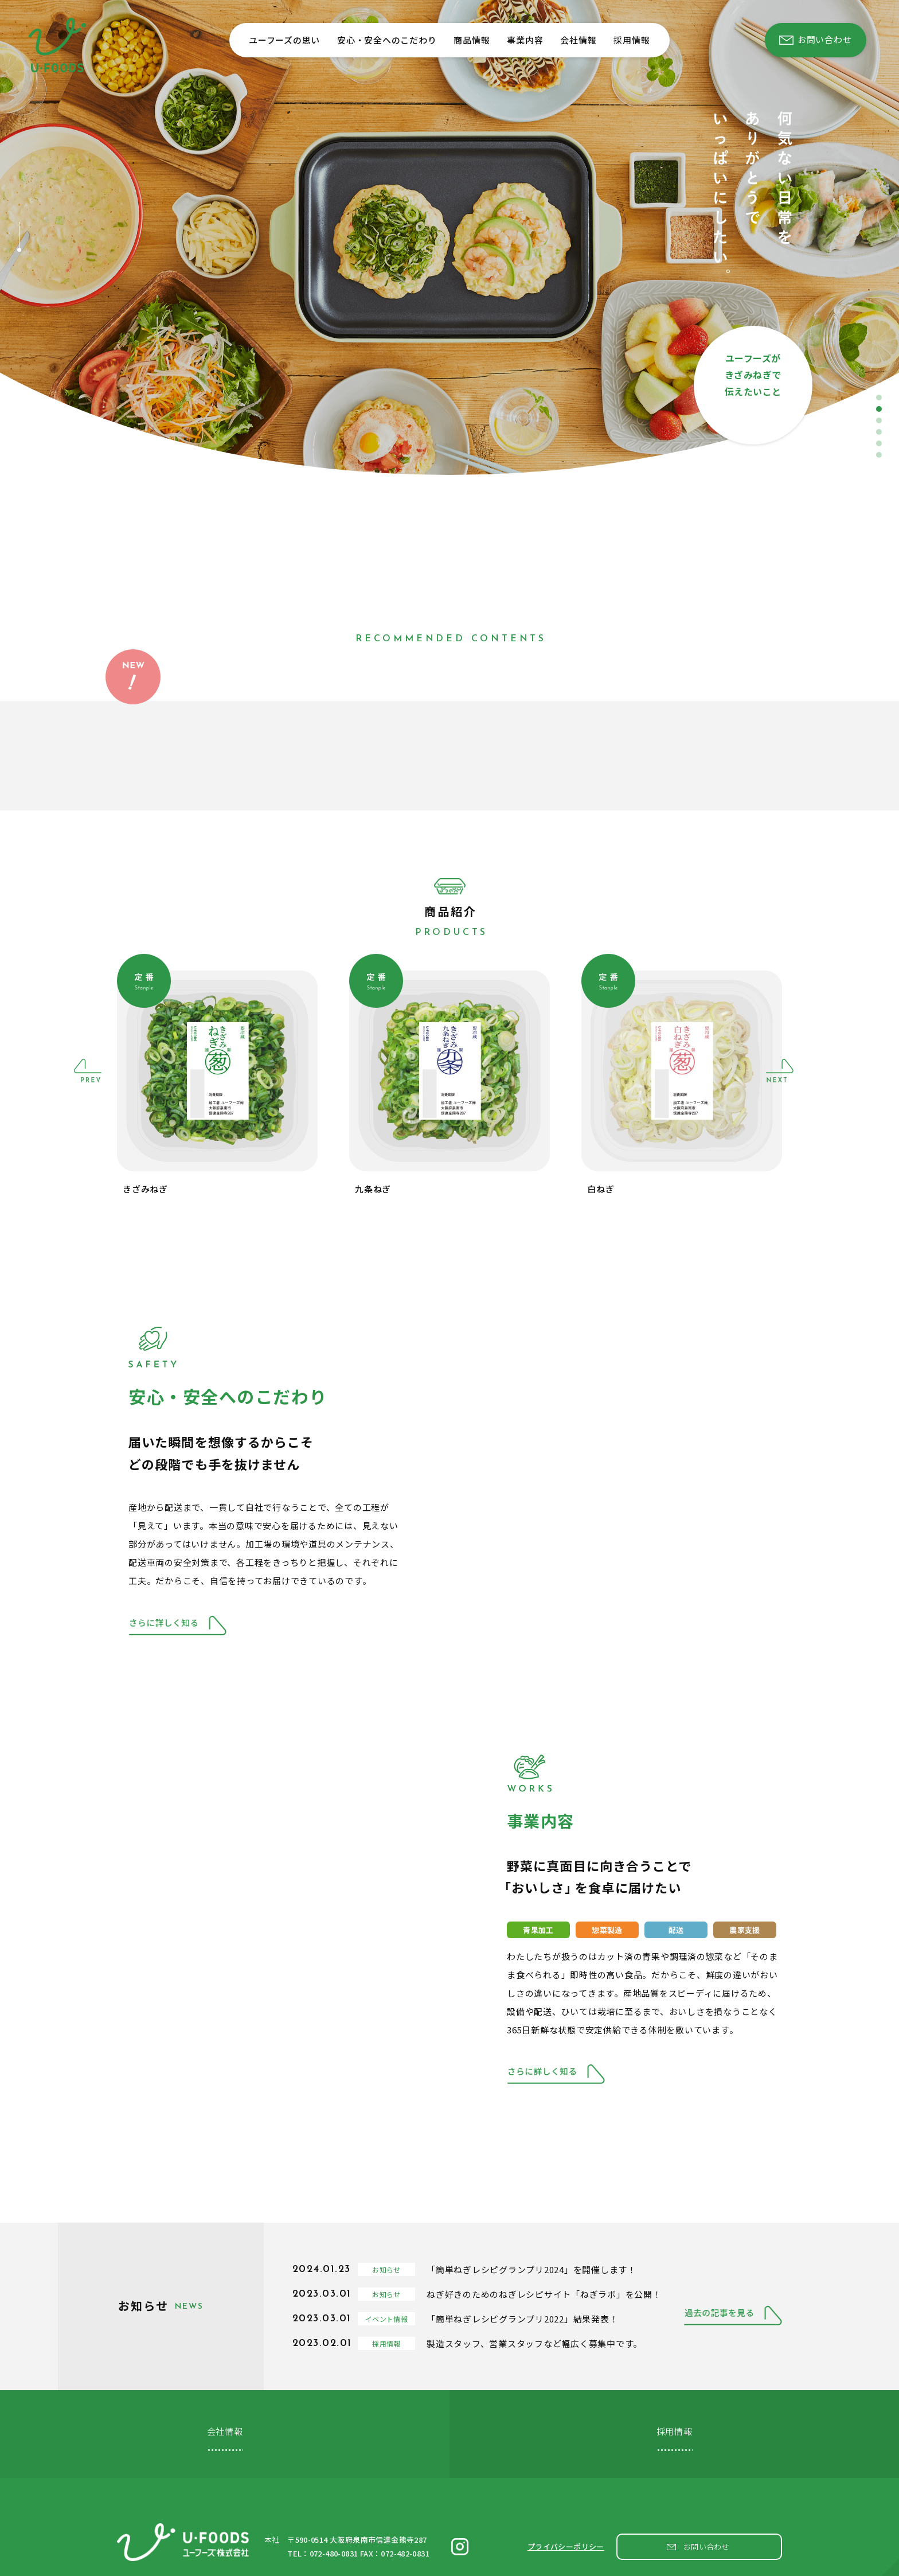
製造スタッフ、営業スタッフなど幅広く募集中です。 (534, 2343)
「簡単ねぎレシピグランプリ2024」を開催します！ (531, 2269)
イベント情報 (386, 2319)
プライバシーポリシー (565, 2533)
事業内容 (525, 40)
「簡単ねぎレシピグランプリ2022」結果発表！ (522, 2319)
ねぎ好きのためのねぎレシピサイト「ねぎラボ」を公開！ (544, 2294)
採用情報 (631, 40)
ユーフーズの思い (284, 40)
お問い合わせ (707, 2534)
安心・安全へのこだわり (386, 40)
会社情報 (578, 40)
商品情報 (472, 40)
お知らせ (386, 2269)
